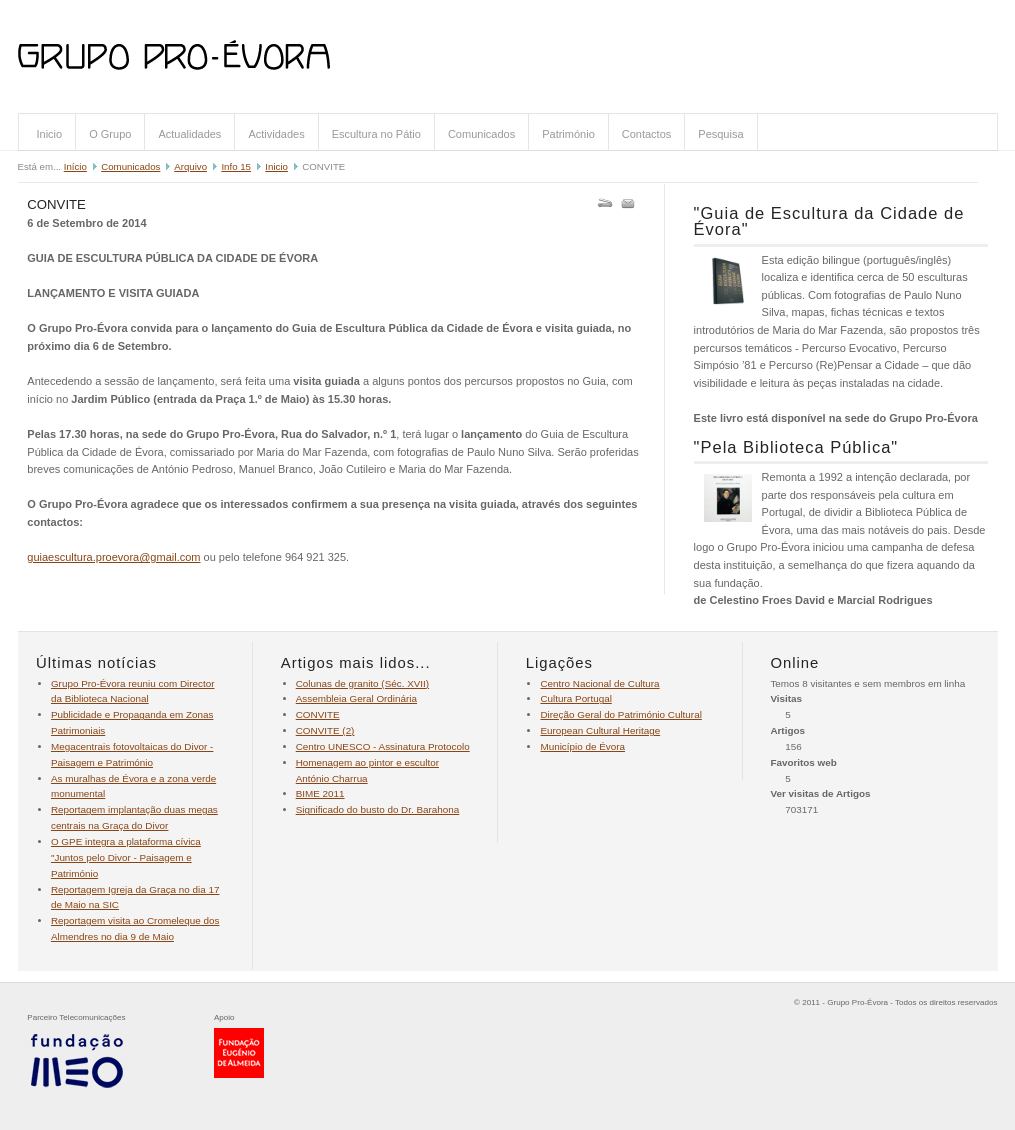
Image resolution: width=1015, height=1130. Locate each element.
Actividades (276, 134)
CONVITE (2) (325, 730)
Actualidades (189, 134)
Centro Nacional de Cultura (599, 683)
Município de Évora (582, 746)
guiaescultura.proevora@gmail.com (113, 557)
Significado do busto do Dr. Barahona (378, 809)
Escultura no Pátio (376, 134)
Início (75, 166)
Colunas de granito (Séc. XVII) (362, 683)
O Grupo (110, 134)
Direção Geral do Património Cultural (620, 714)
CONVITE (318, 714)
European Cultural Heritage (600, 730)
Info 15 (236, 166)
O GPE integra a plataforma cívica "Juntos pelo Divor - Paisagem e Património (126, 857)
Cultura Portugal (575, 698)
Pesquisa (720, 134)
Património (568, 134)
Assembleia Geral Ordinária (356, 698)
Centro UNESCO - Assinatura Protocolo (383, 746)
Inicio (50, 134)
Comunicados (481, 134)
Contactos (647, 134)
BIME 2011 (320, 793)
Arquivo (190, 166)
